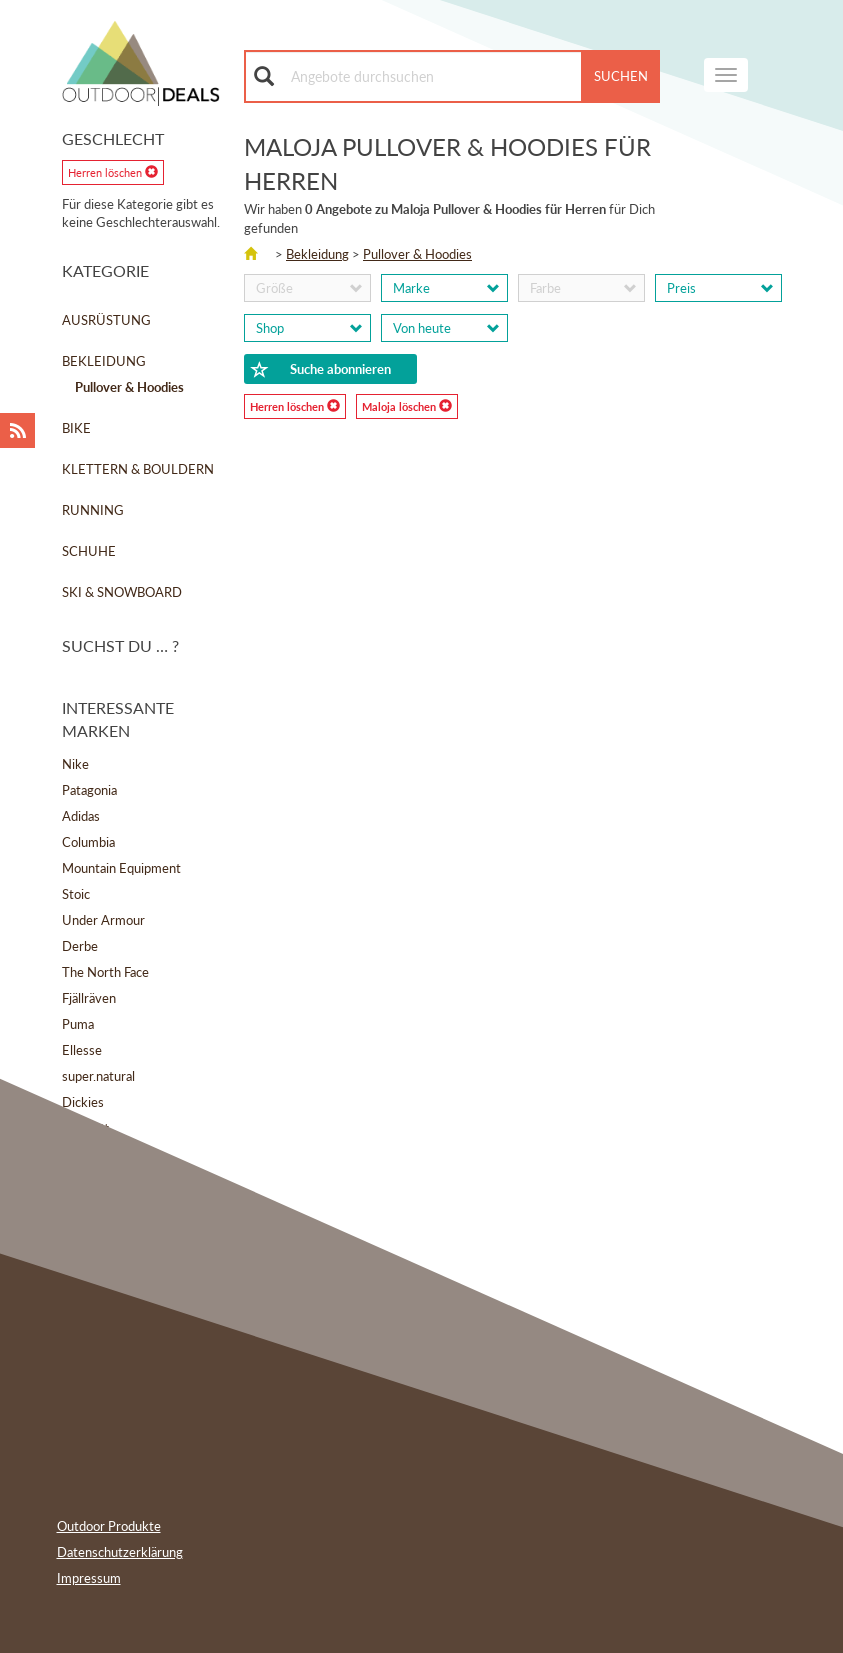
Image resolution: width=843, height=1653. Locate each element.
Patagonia (89, 790)
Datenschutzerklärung (120, 1552)
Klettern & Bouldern (138, 469)
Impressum (89, 1578)
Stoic (76, 894)
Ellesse (82, 1050)
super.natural (98, 1076)
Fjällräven (89, 998)
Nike (75, 764)
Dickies (83, 1102)
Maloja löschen (407, 406)
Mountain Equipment (121, 868)
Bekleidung (104, 361)
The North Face (105, 972)
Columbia (88, 842)
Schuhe (89, 551)
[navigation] (726, 75)
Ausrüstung (106, 320)
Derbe (80, 946)
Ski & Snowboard (122, 592)
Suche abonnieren (321, 370)
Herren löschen (113, 172)
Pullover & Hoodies (417, 254)
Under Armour (103, 920)
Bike (76, 428)
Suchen (621, 76)
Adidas (81, 816)
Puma (78, 1024)
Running (93, 510)
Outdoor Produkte (109, 1526)
